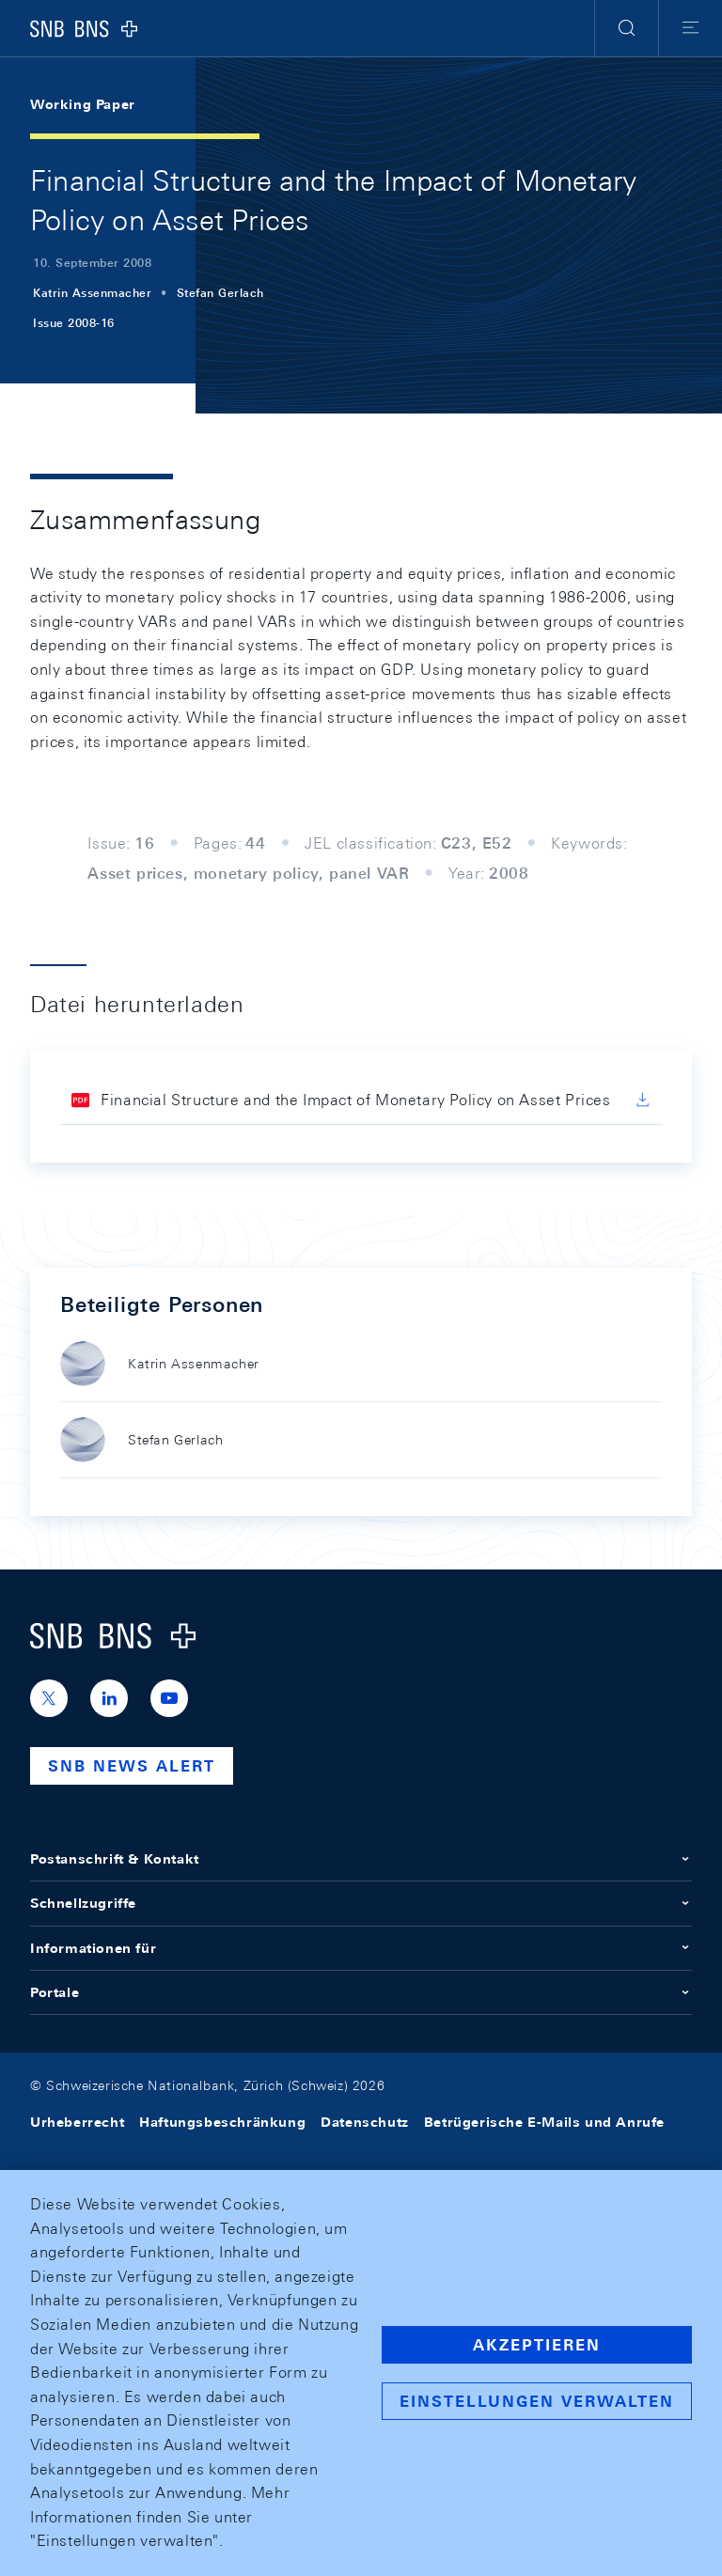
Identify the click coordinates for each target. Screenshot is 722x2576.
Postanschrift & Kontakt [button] (361, 1859)
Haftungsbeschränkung (222, 2122)
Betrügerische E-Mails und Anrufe (544, 2122)
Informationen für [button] (361, 1948)
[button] (626, 28)
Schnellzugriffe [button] (361, 1903)
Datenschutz (365, 2122)
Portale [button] (361, 1992)
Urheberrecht (77, 2122)
